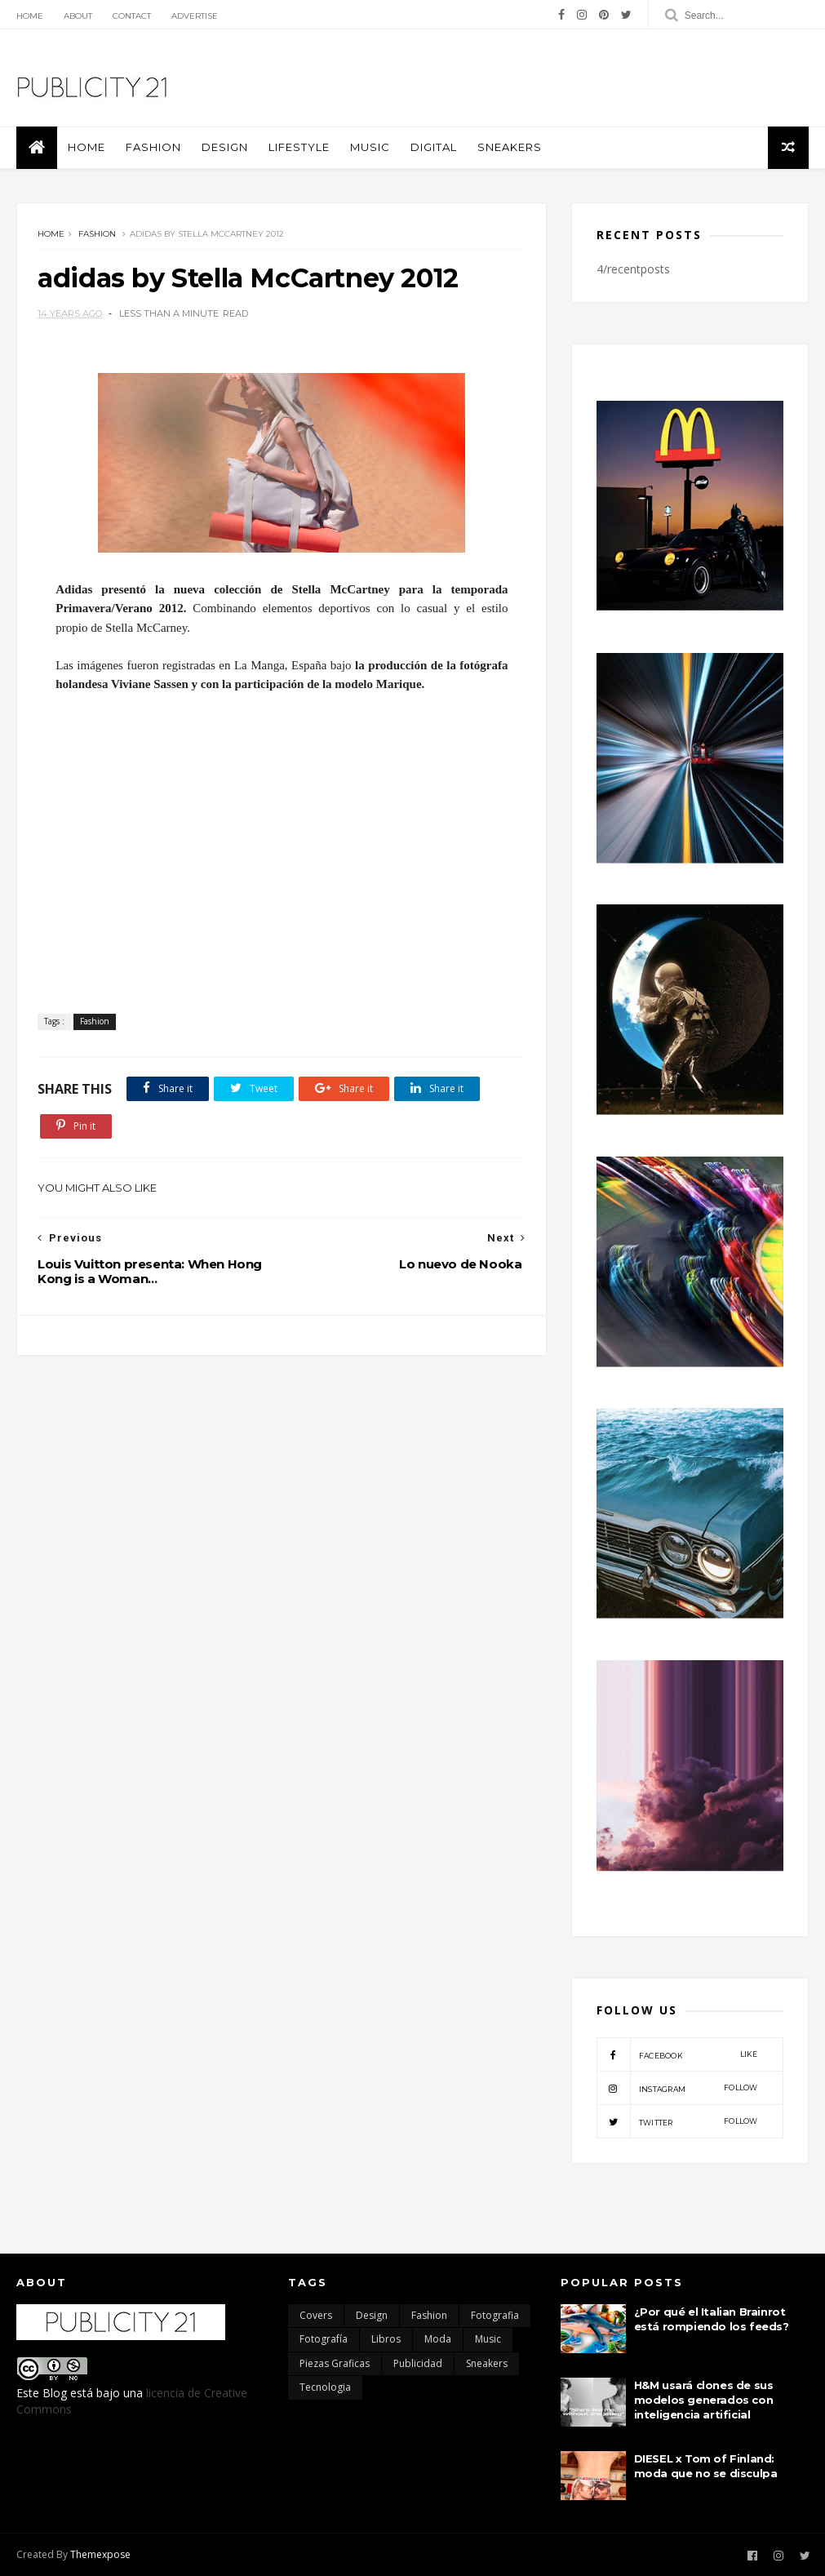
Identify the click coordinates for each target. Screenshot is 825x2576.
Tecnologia (325, 2387)
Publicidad (417, 2363)
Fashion (153, 146)
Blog (54, 2393)
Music (370, 146)
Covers (315, 2315)
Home (29, 16)
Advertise (194, 16)
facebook (677, 2054)
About (78, 16)
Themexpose (100, 2554)
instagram (677, 2088)
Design (225, 146)
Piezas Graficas (334, 2363)
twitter (677, 2121)
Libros (386, 2339)
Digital (433, 146)
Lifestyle (299, 146)
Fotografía (323, 2339)
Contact (132, 16)
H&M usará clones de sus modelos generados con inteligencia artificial (704, 2399)
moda (437, 2339)
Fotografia (495, 2315)
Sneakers (509, 146)
